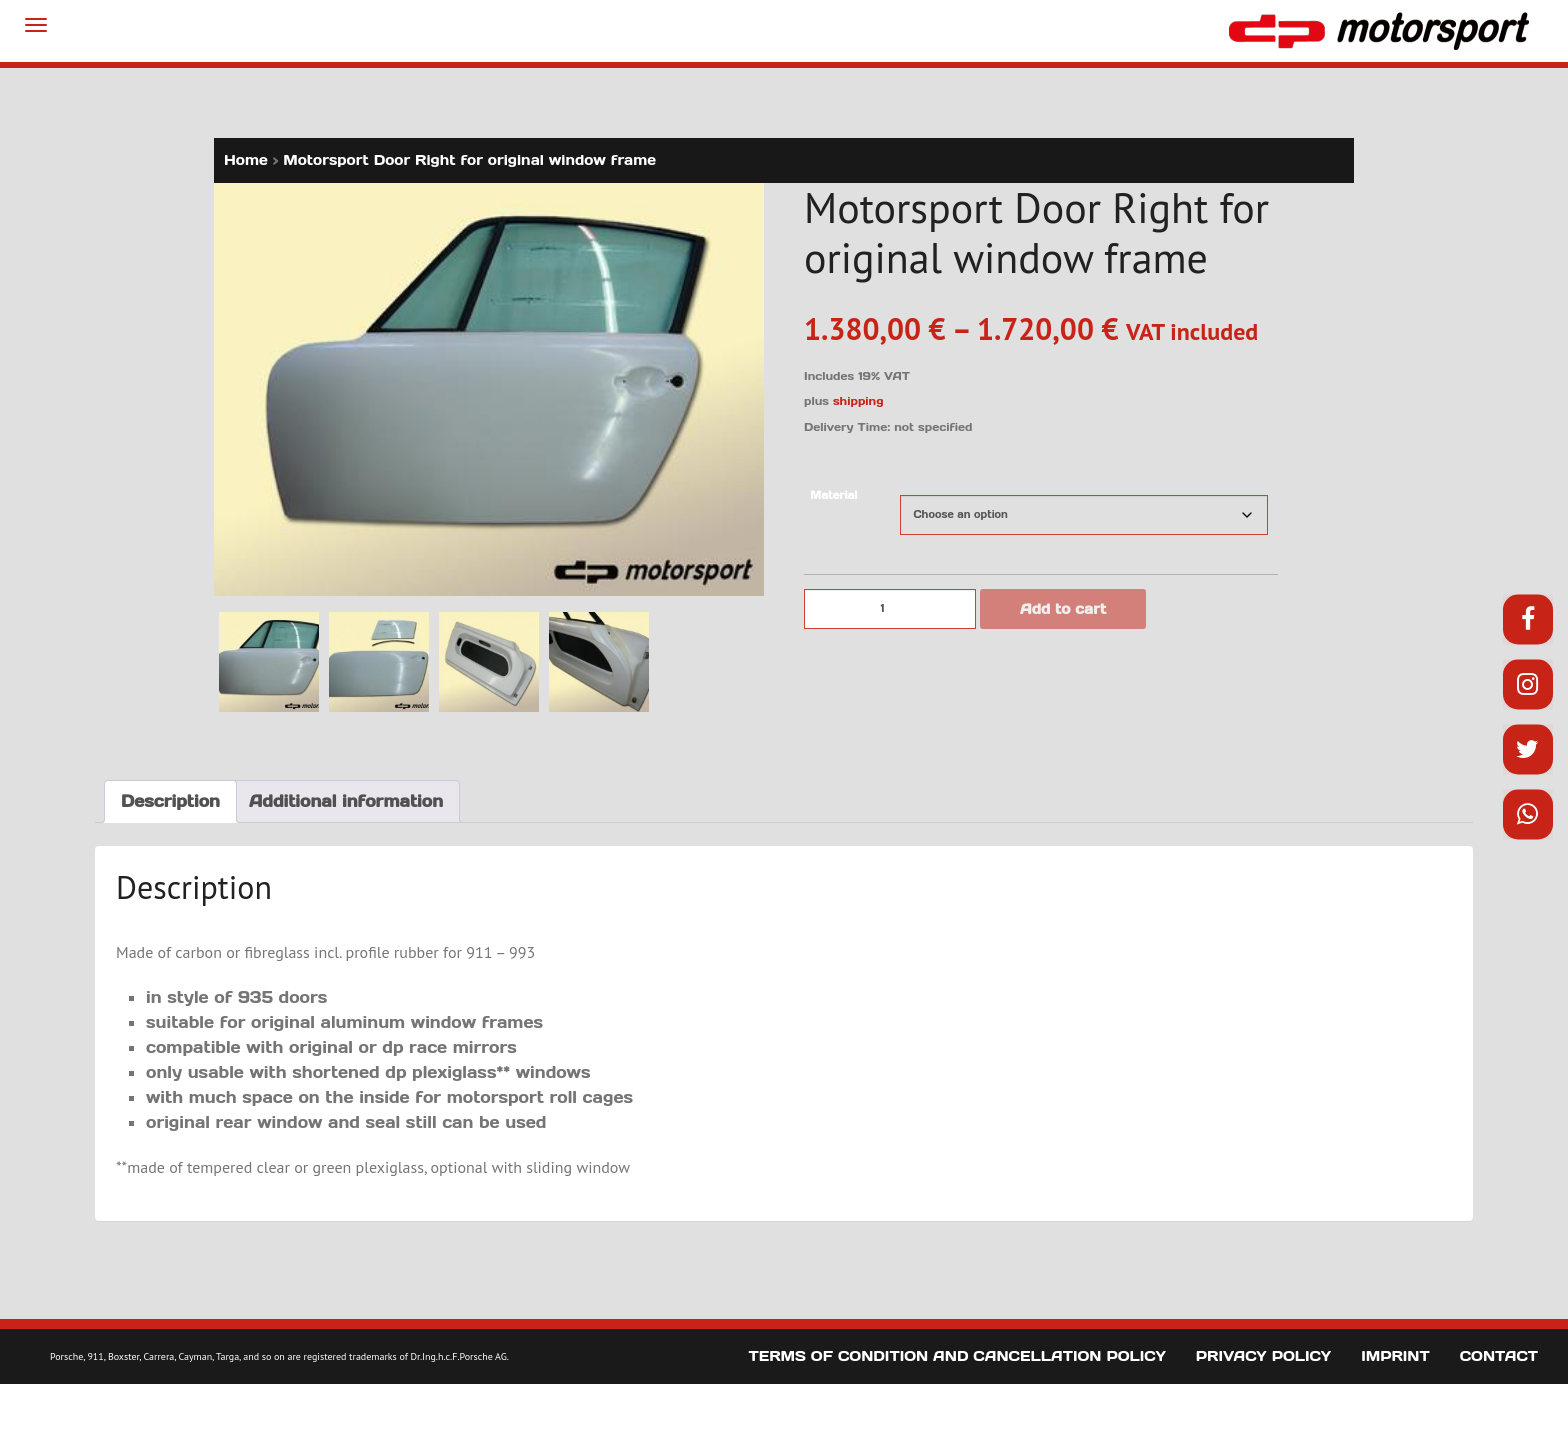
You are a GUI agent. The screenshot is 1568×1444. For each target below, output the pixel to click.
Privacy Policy (1263, 1356)
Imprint (1395, 1356)
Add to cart (1063, 609)
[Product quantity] (890, 609)
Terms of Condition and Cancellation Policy (957, 1356)
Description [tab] (170, 801)
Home (246, 160)
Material (833, 495)
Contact (1499, 1356)
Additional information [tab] (346, 801)
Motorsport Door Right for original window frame (469, 160)
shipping (858, 401)
